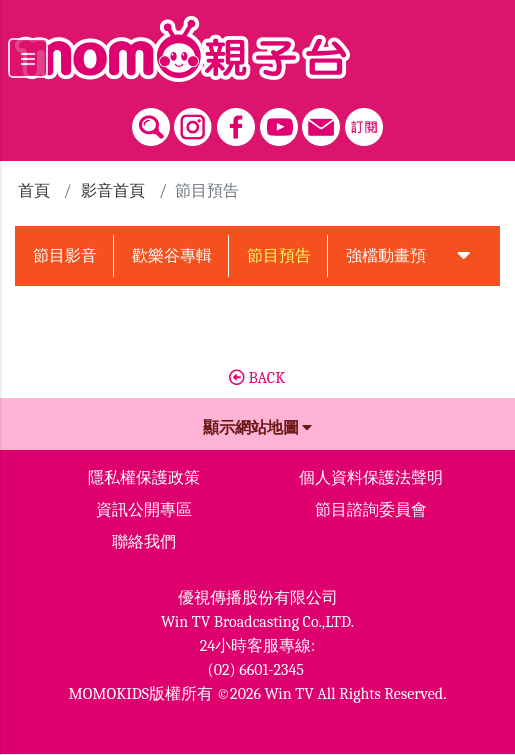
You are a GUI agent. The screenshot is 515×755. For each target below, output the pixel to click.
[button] (463, 256)
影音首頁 (113, 191)
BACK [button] (257, 378)
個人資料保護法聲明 (371, 478)
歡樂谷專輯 (172, 256)
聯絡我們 (144, 542)
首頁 (34, 191)
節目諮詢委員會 (371, 510)
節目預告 (279, 256)
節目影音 (65, 256)
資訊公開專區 (144, 510)
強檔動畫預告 (394, 256)
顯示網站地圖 (258, 428)
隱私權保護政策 (144, 478)
